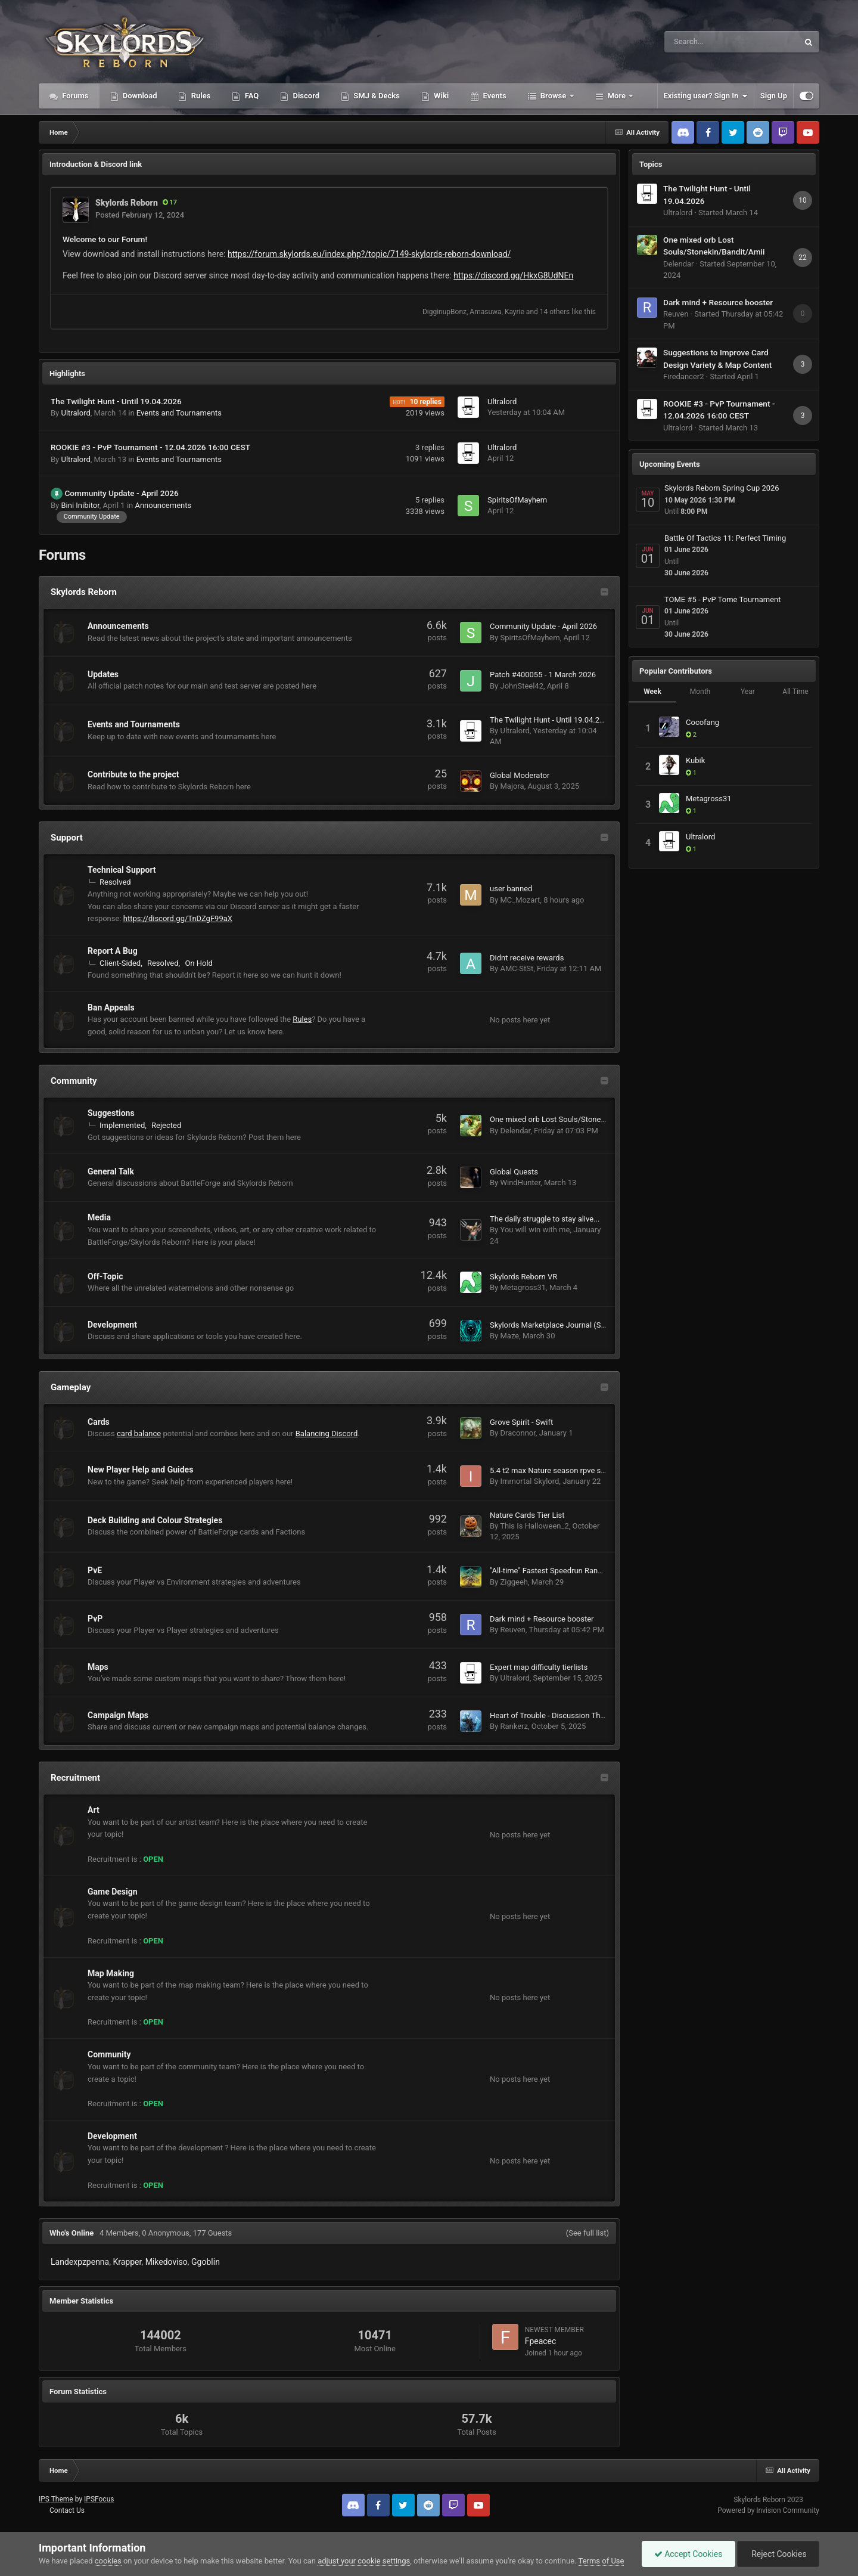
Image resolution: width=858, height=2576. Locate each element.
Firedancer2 (683, 376)
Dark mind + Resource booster (542, 1618)
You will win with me (535, 1229)
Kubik (695, 760)
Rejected (166, 1125)
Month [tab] (700, 691)
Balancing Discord (327, 1433)
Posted (139, 214)
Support (67, 837)
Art (94, 1810)
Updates (103, 674)
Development (112, 1324)
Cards (99, 1422)
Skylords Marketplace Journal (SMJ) (552, 1324)
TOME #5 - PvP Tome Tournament (722, 599)
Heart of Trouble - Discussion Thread (552, 1715)
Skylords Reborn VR (523, 1276)
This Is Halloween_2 (534, 1525)
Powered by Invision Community (768, 2510)
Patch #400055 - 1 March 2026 (543, 674)
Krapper (127, 2262)
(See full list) (587, 2232)
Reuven (512, 1629)
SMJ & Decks (376, 95)
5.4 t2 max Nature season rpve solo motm (562, 1470)
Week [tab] (652, 691)
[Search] (701, 41)
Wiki (440, 95)
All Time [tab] (795, 691)
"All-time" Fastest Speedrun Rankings (553, 1570)
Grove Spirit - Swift (521, 1422)
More (617, 95)
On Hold (199, 963)
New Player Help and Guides (140, 1469)
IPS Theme (56, 2499)
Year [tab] (748, 691)
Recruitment (75, 1777)
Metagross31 (523, 1287)
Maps (98, 1667)
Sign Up (773, 95)
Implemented (122, 1125)
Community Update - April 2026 (121, 493)
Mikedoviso (166, 2262)
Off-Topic (105, 1276)
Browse (553, 95)
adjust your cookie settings (364, 2560)
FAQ (251, 95)
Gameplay (71, 1387)
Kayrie (514, 312)
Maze (509, 1335)
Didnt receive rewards (527, 957)
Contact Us (67, 2510)
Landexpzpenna (80, 2262)
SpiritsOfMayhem (517, 499)
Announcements (163, 505)
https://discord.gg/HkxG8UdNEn (513, 275)
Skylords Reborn (126, 202)
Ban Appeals (111, 1007)
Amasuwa (485, 312)
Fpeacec (541, 2341)
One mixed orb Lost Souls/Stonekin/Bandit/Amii (572, 1119)
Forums (74, 95)
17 (170, 202)
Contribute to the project (133, 774)
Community (74, 1080)
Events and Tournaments (179, 412)
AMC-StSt (516, 968)
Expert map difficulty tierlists (538, 1667)
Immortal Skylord (529, 1481)
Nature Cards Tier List (527, 1515)
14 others (555, 312)
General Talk (111, 1171)
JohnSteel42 (521, 685)
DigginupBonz (444, 312)
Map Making (111, 1973)
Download (139, 95)
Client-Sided (120, 963)
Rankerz (513, 1726)
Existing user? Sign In (706, 96)
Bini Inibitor (80, 505)
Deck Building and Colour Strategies (155, 1520)
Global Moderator (519, 775)
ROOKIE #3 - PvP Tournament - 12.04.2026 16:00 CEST (150, 447)
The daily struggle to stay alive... (544, 1218)
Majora (512, 786)
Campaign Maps (118, 1715)
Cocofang (702, 722)
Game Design (113, 1891)
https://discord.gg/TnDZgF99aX (177, 918)
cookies (108, 2560)
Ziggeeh (514, 1581)
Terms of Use (601, 2560)
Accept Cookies (688, 2554)
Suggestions (111, 1113)
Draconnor (517, 1432)
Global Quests (514, 1171)
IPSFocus (99, 2499)
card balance (139, 1433)
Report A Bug (113, 951)
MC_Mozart (520, 899)
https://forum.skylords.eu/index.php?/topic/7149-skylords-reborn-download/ (369, 254)
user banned (511, 888)
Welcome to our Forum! (105, 239)
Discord (305, 95)
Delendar (515, 1130)
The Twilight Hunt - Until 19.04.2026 (116, 401)
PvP (95, 1618)
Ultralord (75, 412)
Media (99, 1217)
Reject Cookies (778, 2554)
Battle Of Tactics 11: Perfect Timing (725, 538)
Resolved (115, 882)
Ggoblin (205, 2262)
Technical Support (122, 870)
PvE (95, 1570)
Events (493, 95)
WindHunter (520, 1182)
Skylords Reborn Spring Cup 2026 (721, 487)
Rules (199, 95)
